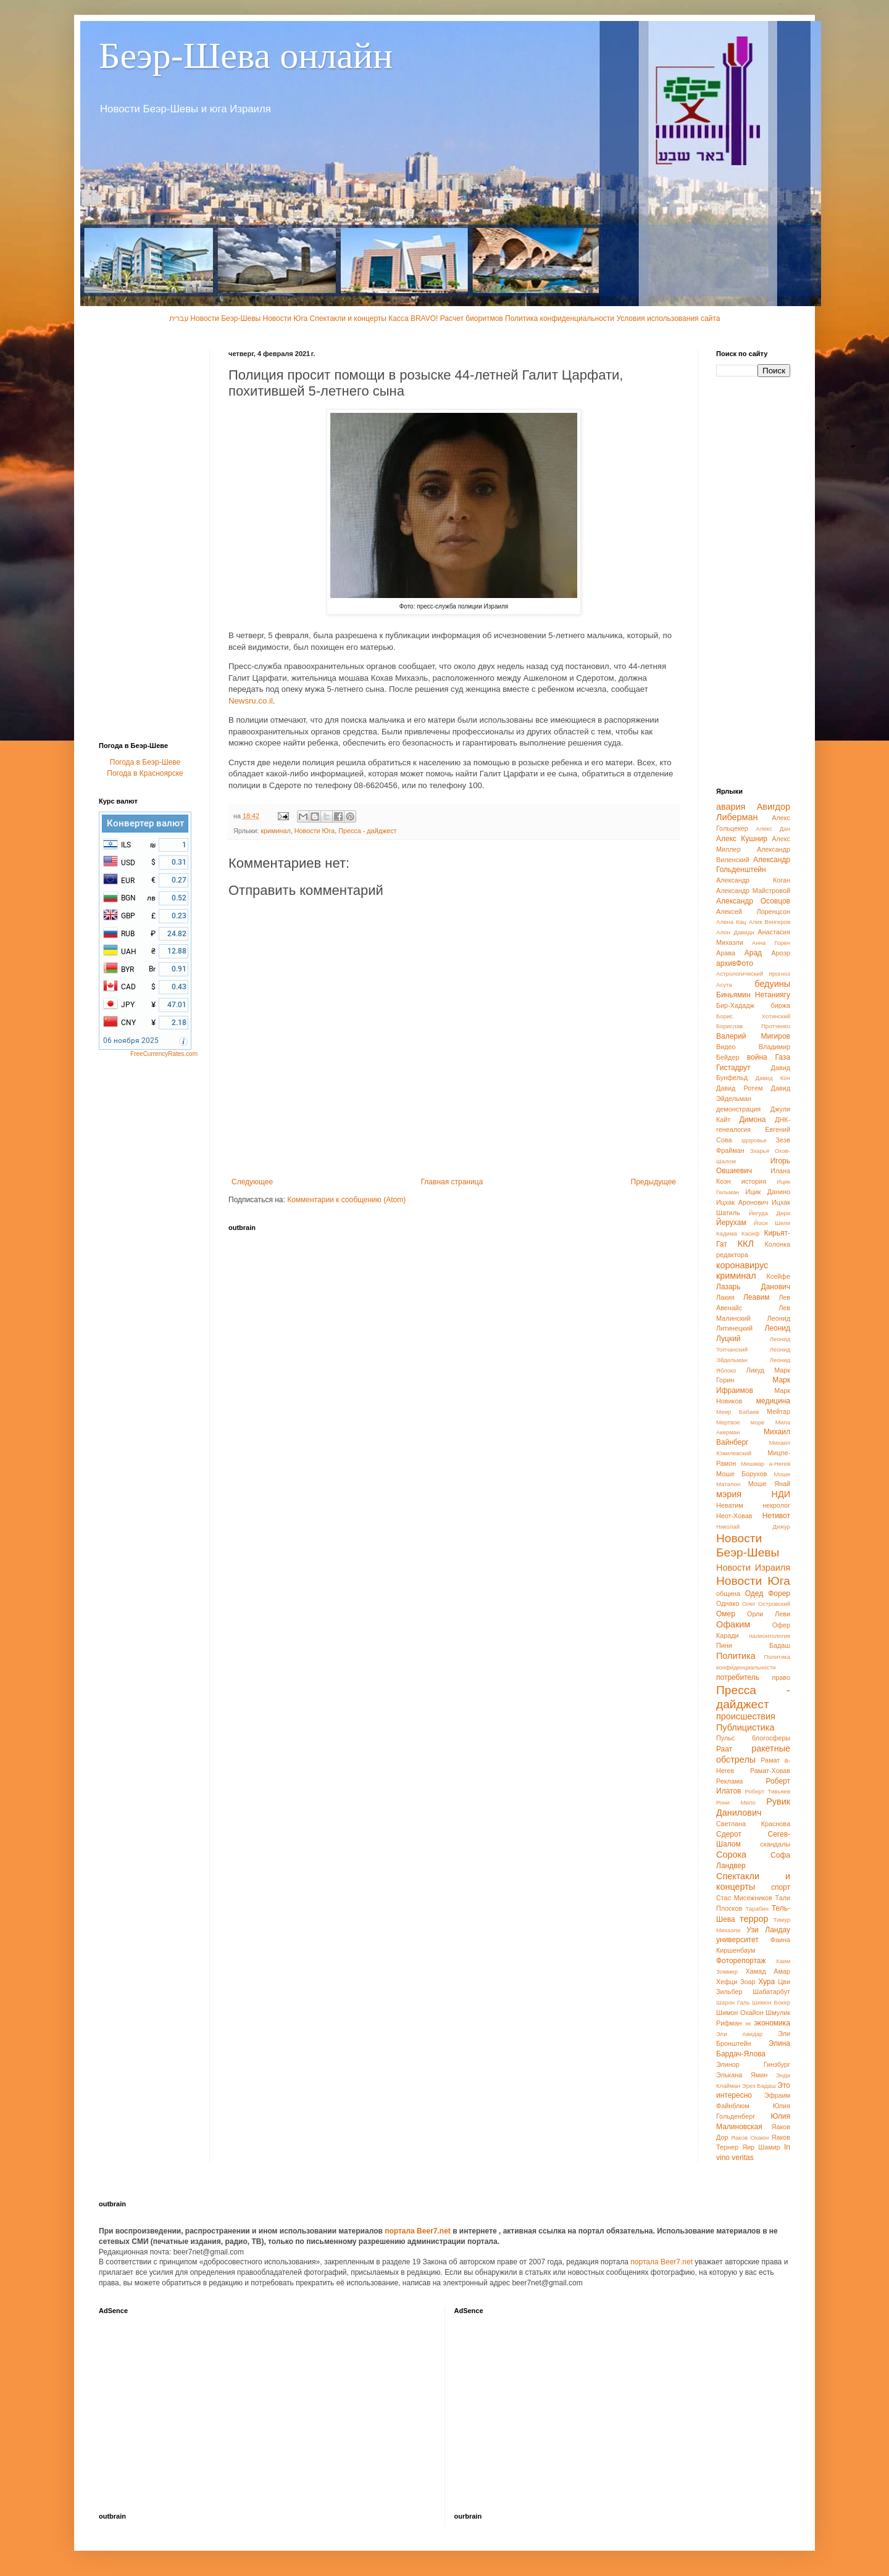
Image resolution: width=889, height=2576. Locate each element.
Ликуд (755, 1370)
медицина (773, 1401)
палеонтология (769, 1635)
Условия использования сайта (668, 318)
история (753, 1181)
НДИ (781, 1494)
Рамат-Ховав (770, 1770)
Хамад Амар (768, 1971)
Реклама (729, 1781)
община (728, 1593)
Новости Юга (285, 318)
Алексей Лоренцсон (753, 911)
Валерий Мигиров (753, 1036)
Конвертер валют (145, 823)
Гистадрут (733, 1067)
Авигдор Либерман (753, 812)
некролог (776, 1505)
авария (730, 807)
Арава (725, 953)
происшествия (745, 1716)
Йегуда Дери (769, 1213)
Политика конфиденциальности (560, 318)
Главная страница (452, 1182)
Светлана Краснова (753, 1823)
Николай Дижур (753, 1526)
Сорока (731, 1854)
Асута (724, 984)
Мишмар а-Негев (765, 1463)
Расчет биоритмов (471, 318)
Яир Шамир (761, 2147)
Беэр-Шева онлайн (246, 55)
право (781, 1677)
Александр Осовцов (753, 901)
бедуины (772, 984)
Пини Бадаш (753, 1645)
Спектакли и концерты (348, 318)
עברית (178, 318)
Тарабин (757, 1908)
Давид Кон (773, 1077)
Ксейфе (778, 1276)
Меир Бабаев (737, 1411)
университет (737, 1939)
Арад (753, 953)
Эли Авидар (739, 2033)
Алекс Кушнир (741, 838)
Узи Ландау (768, 1930)
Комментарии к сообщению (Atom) (346, 1199)
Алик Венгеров (769, 921)
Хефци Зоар (736, 1981)
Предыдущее (653, 1182)
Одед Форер (767, 1593)
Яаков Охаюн (750, 2137)
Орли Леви (768, 1614)
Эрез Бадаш (759, 2085)
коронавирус (742, 1265)
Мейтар (778, 1411)
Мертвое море (740, 1422)
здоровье (753, 1140)
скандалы (775, 1844)
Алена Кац (731, 921)
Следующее (252, 1182)
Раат (724, 1749)
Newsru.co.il (250, 700)
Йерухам (731, 1222)
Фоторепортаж (741, 1960)
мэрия (728, 1494)
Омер (725, 1614)
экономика (772, 2023)
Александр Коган (753, 880)
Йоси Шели (772, 1222)
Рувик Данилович (753, 1807)
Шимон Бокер (771, 2002)
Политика (736, 1656)
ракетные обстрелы (753, 1753)
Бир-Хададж (735, 1005)
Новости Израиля (753, 1568)
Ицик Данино (768, 1191)
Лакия (725, 1297)
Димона (752, 1119)
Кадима (726, 1233)
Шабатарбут (771, 1991)
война (757, 1057)
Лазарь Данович (753, 1286)
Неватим (729, 1505)
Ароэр (780, 953)
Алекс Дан (773, 828)
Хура (766, 1981)
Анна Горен (771, 942)
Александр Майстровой (753, 890)
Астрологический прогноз (753, 973)
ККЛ (746, 1244)
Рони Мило (736, 1802)
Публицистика (745, 1727)
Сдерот (728, 1834)
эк (748, 2023)
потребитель (737, 1677)
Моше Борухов (741, 1473)
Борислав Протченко (753, 1026)
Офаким (733, 1624)
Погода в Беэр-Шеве (145, 762)
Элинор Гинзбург (753, 2064)
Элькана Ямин (741, 2075)
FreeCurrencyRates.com (164, 1053)
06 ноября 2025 (131, 1040)
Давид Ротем (739, 1088)
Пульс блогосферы (753, 1738)
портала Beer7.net (419, 2231)
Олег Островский (766, 1603)
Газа (782, 1057)
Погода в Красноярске (145, 773)
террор (754, 1919)
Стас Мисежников (744, 1897)
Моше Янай (769, 1483)
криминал (275, 830)
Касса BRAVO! (413, 318)
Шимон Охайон (740, 2012)
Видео (726, 1046)
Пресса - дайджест (367, 830)
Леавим (756, 1297)
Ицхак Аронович (742, 1202)
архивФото (734, 963)
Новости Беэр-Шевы (225, 318)
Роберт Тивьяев (767, 1791)
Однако (727, 1603)
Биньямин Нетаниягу (753, 995)
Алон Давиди (735, 932)
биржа (780, 1005)
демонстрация (738, 1109)
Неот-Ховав (734, 1515)
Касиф (750, 1233)
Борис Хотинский (753, 1016)
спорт (780, 1887)
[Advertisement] (148, 535)
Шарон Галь (732, 2002)
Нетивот (776, 1515)
